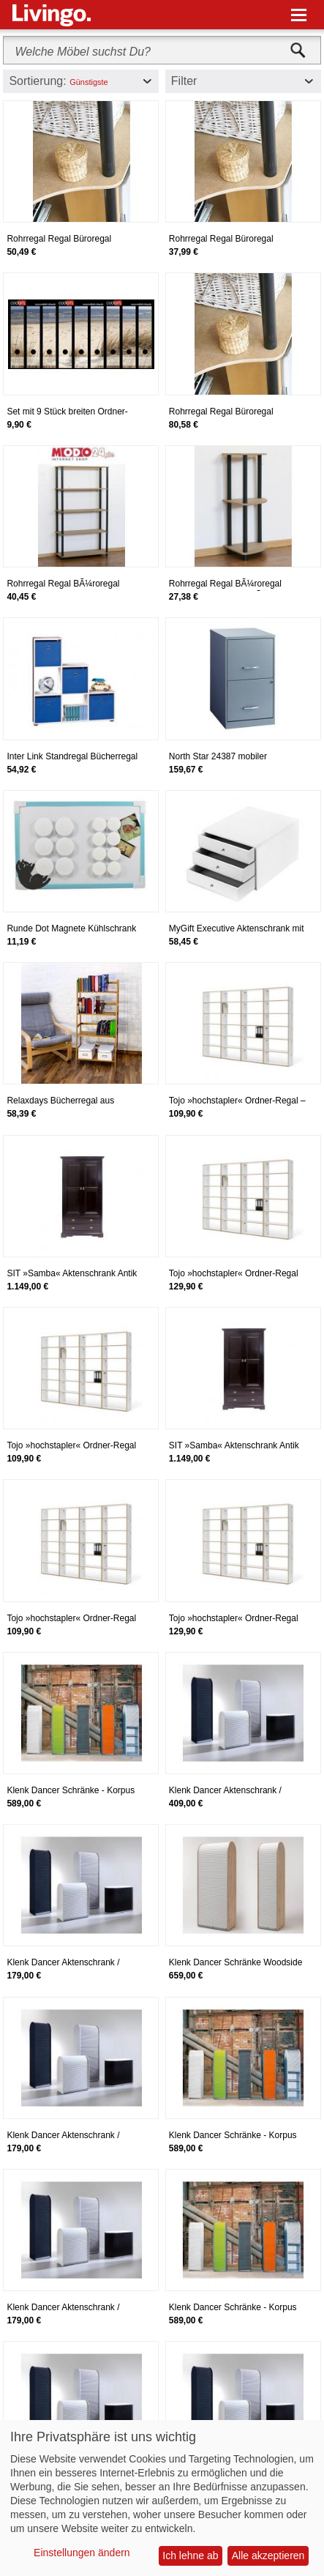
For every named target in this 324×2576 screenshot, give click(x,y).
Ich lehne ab (190, 2555)
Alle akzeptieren (268, 2555)
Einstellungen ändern (82, 2552)
